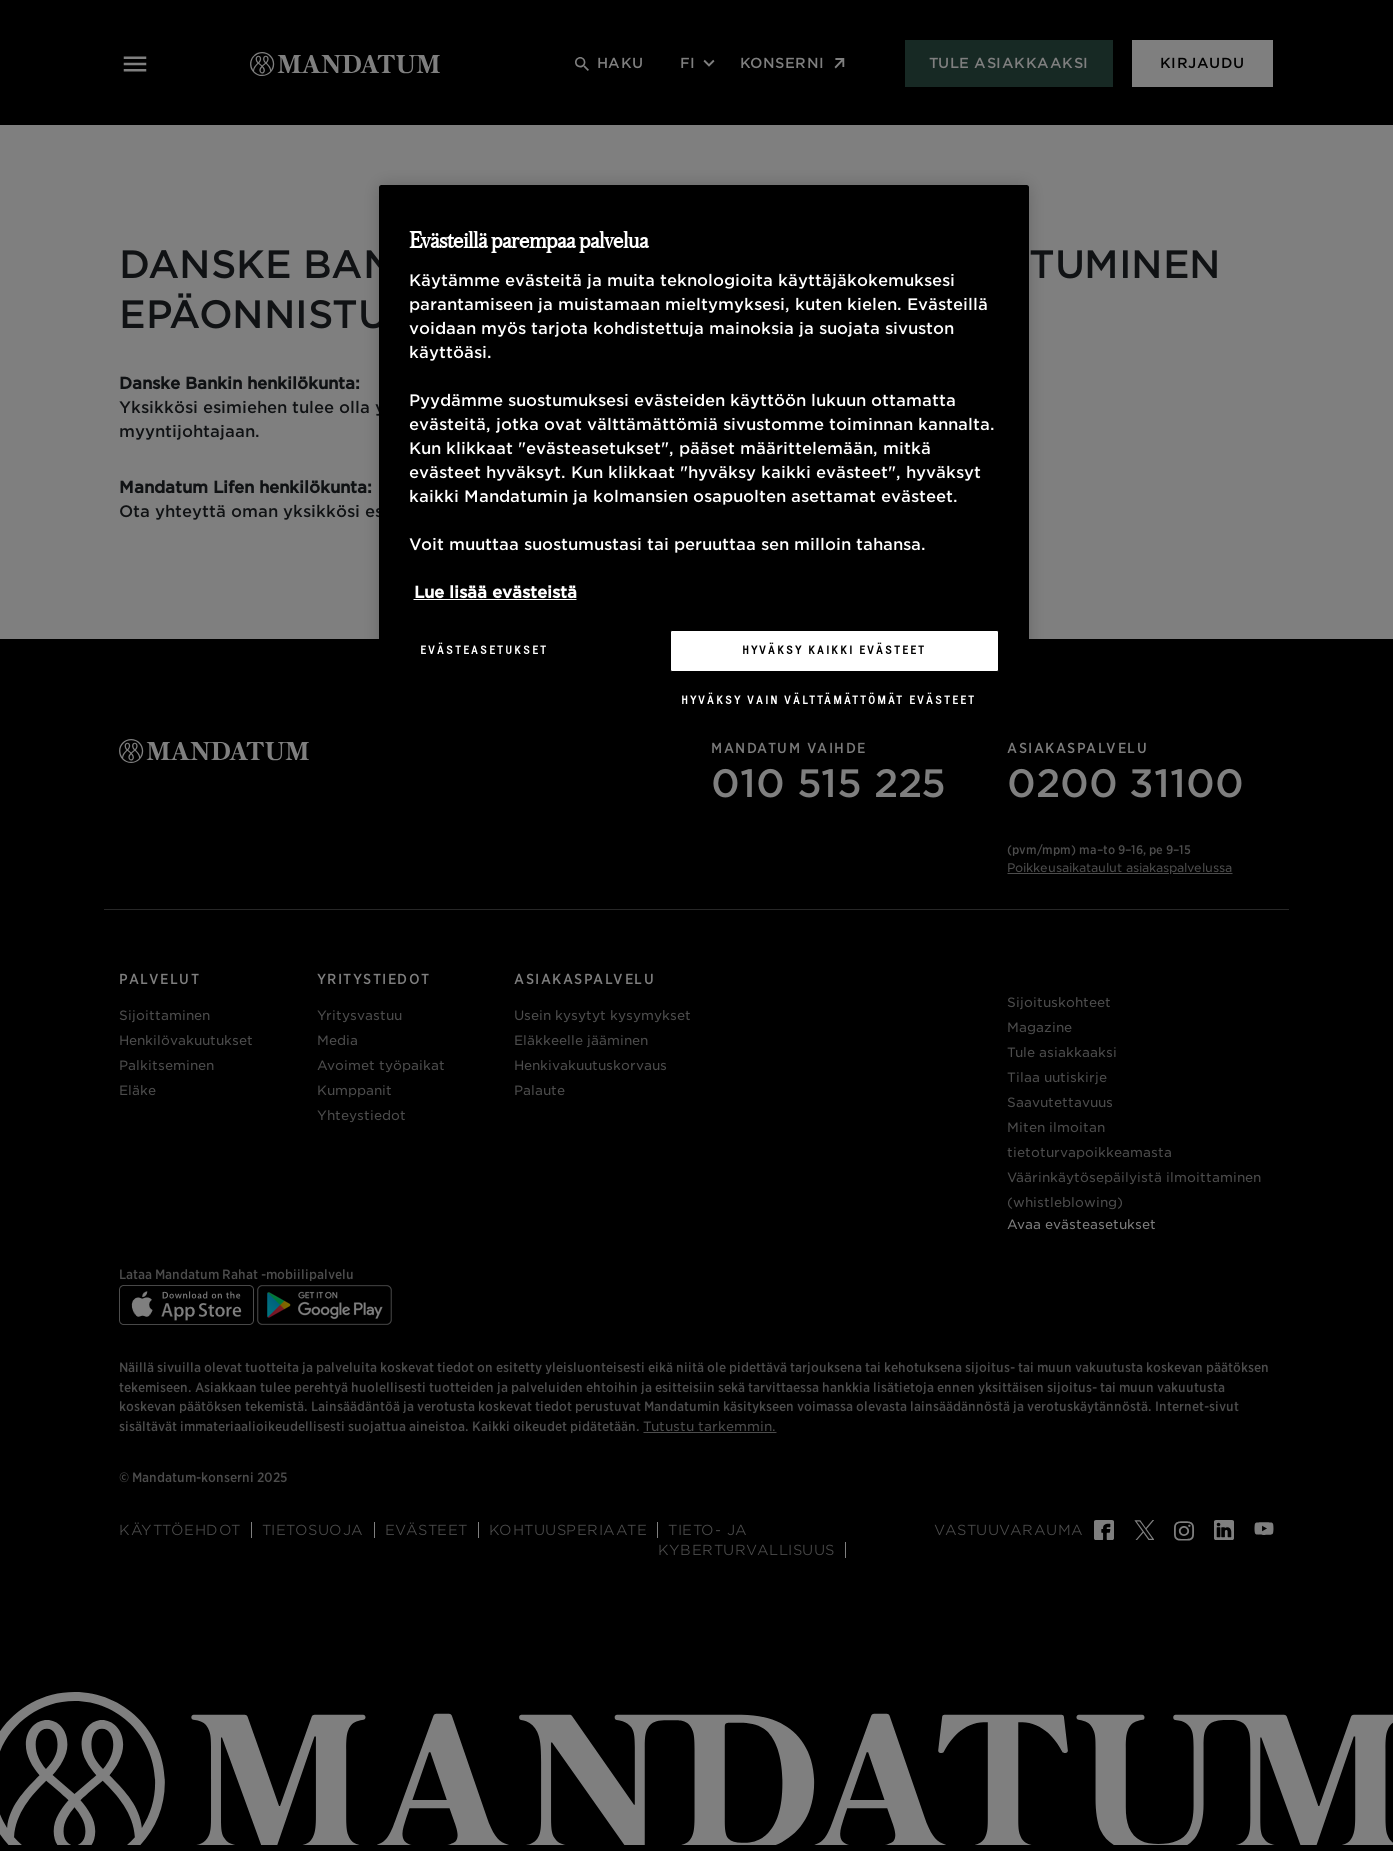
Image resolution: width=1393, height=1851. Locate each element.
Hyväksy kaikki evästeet (834, 650)
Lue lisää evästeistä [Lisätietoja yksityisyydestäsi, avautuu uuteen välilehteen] (495, 592)
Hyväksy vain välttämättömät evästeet (828, 700)
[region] (704, 462)
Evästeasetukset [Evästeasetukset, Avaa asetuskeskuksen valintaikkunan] (484, 650)
